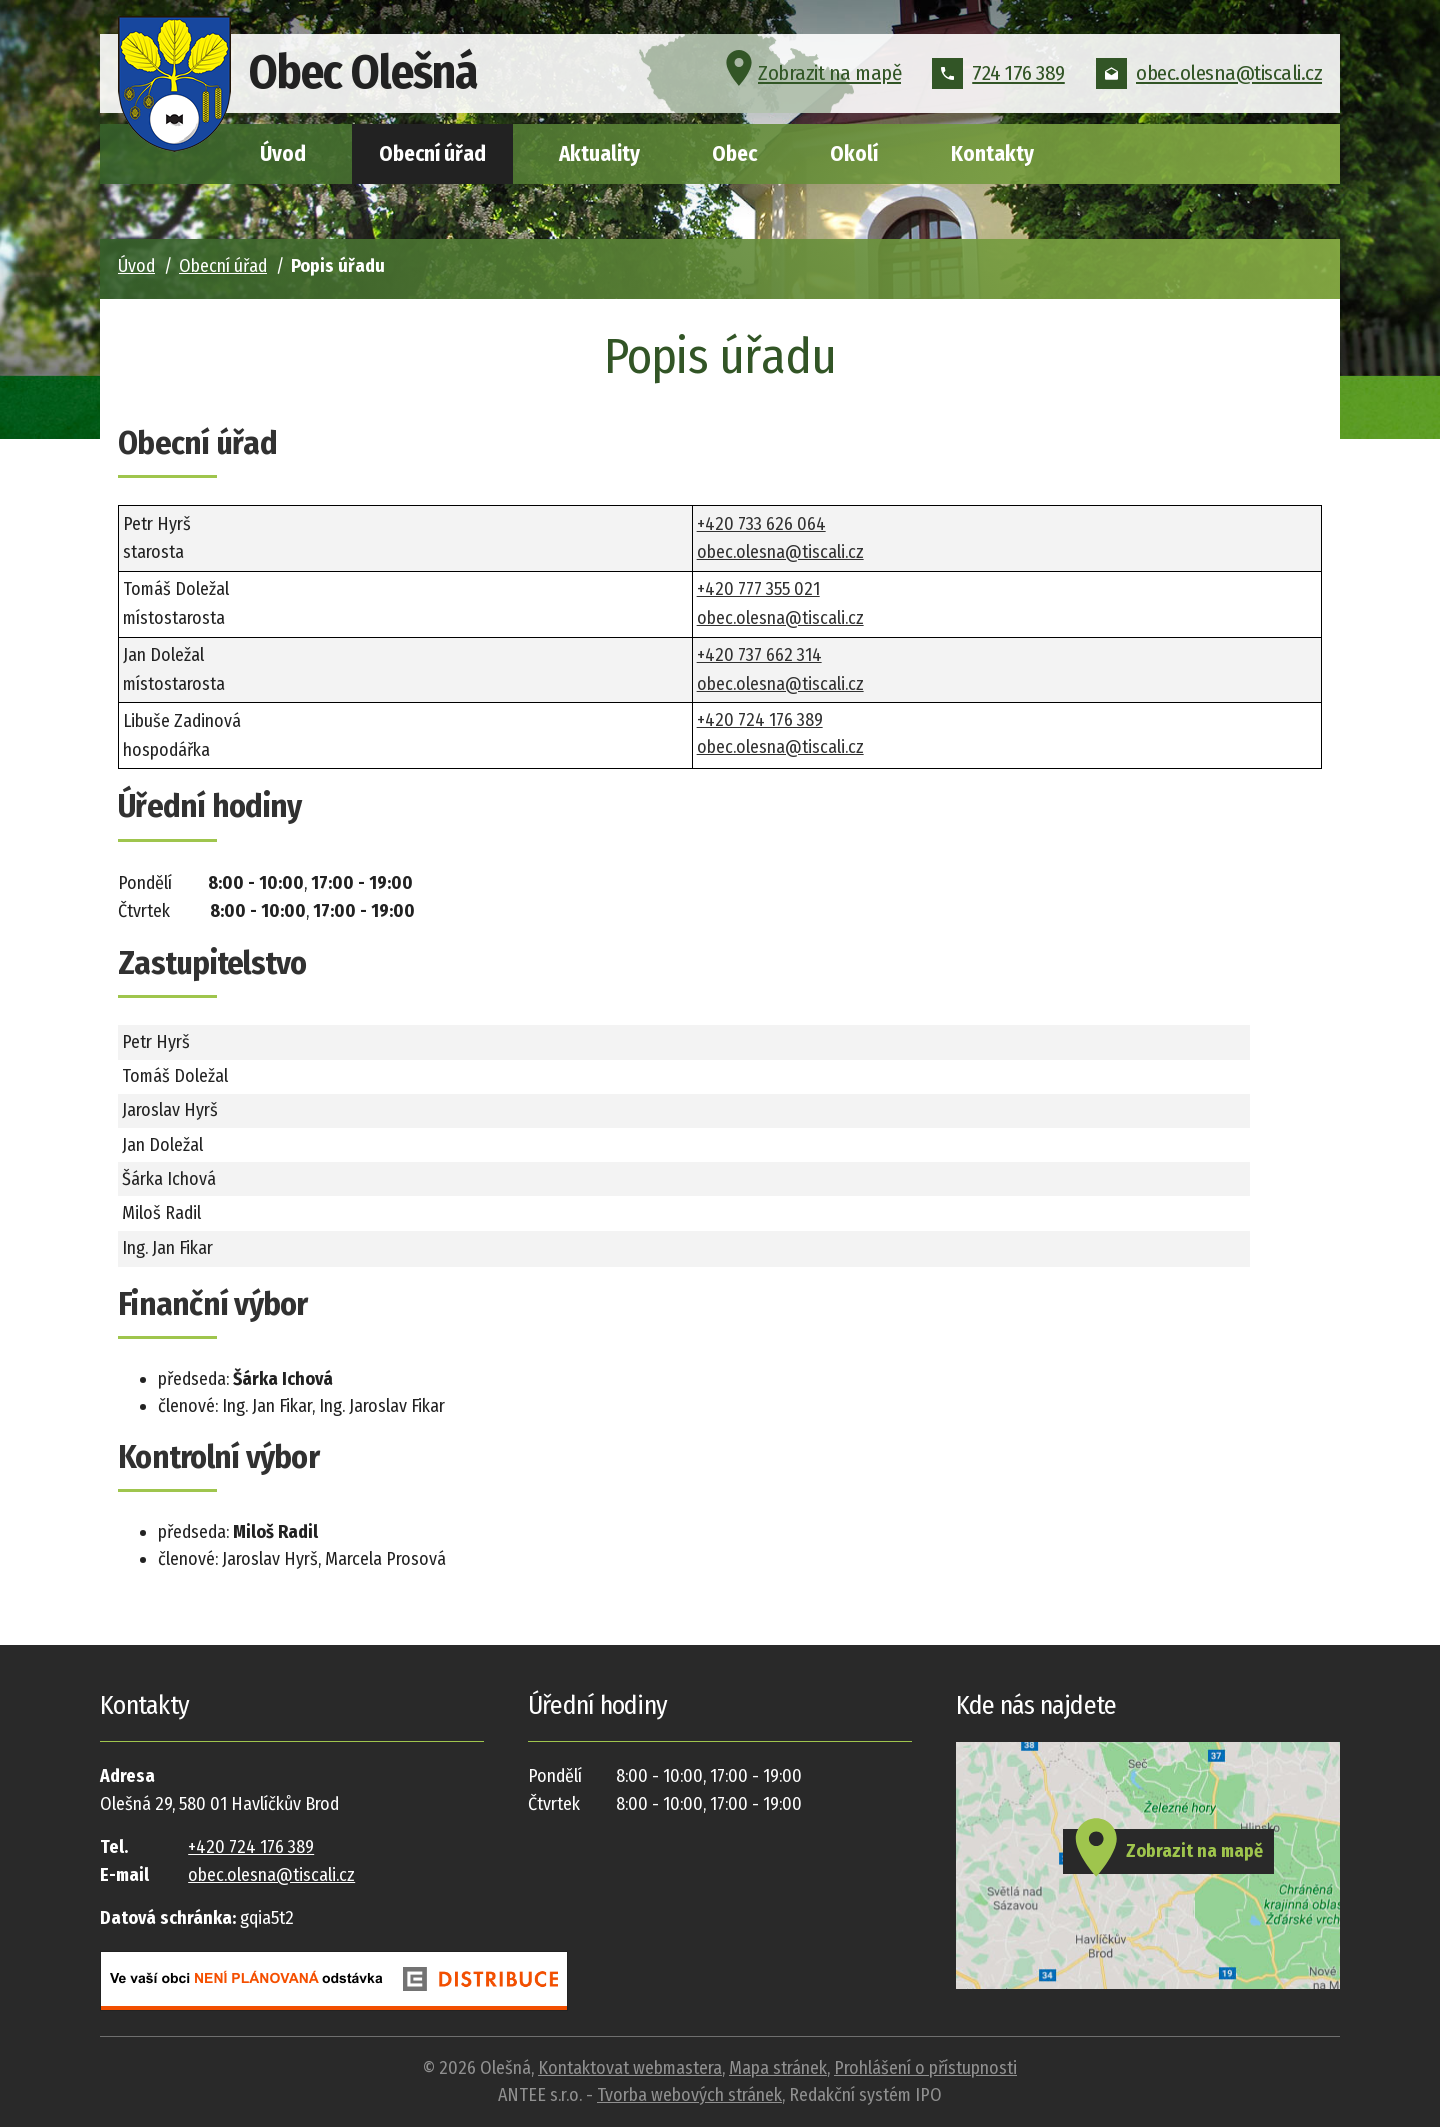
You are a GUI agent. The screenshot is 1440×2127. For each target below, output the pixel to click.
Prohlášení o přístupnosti (925, 2068)
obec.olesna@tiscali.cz (1209, 74)
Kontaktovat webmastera (630, 2068)
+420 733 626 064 (761, 524)
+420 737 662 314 (759, 655)
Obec (734, 154)
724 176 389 (998, 74)
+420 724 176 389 (760, 720)
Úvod (283, 154)
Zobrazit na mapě (810, 74)
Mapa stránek (778, 2068)
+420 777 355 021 (758, 589)
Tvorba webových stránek (689, 2095)
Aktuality (599, 154)
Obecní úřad (432, 154)
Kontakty (992, 154)
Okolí (854, 154)
